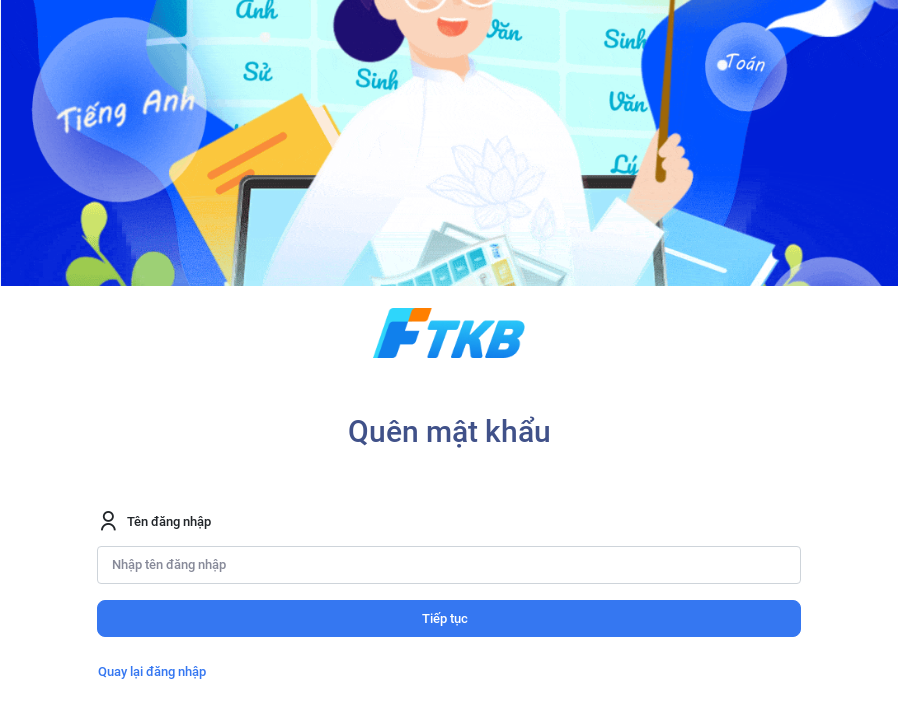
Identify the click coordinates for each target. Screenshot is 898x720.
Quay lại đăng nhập (152, 671)
